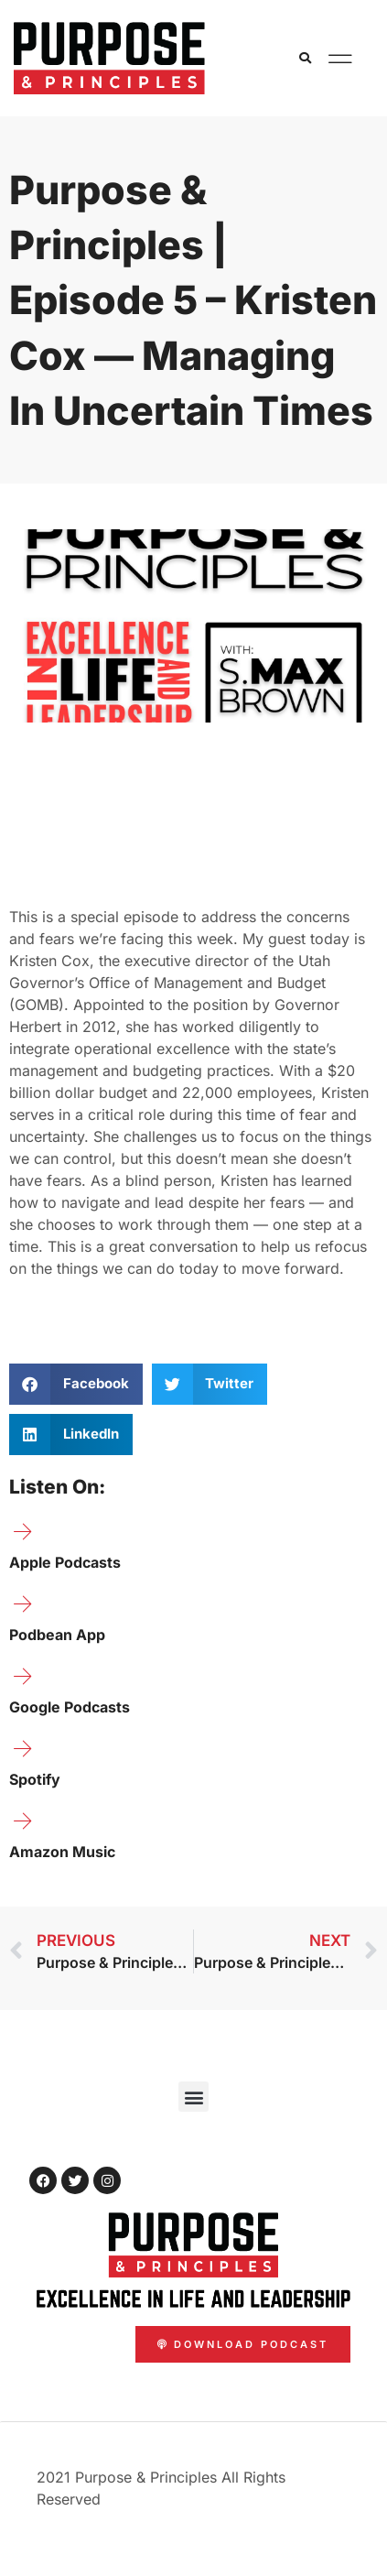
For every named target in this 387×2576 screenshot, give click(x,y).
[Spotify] (23, 1749)
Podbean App (57, 1634)
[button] (305, 58)
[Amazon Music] (23, 1821)
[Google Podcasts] (23, 1676)
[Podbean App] (23, 1604)
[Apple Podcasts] (23, 1532)
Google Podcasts (69, 1707)
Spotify (34, 1779)
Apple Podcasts (65, 1562)
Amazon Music (62, 1851)
